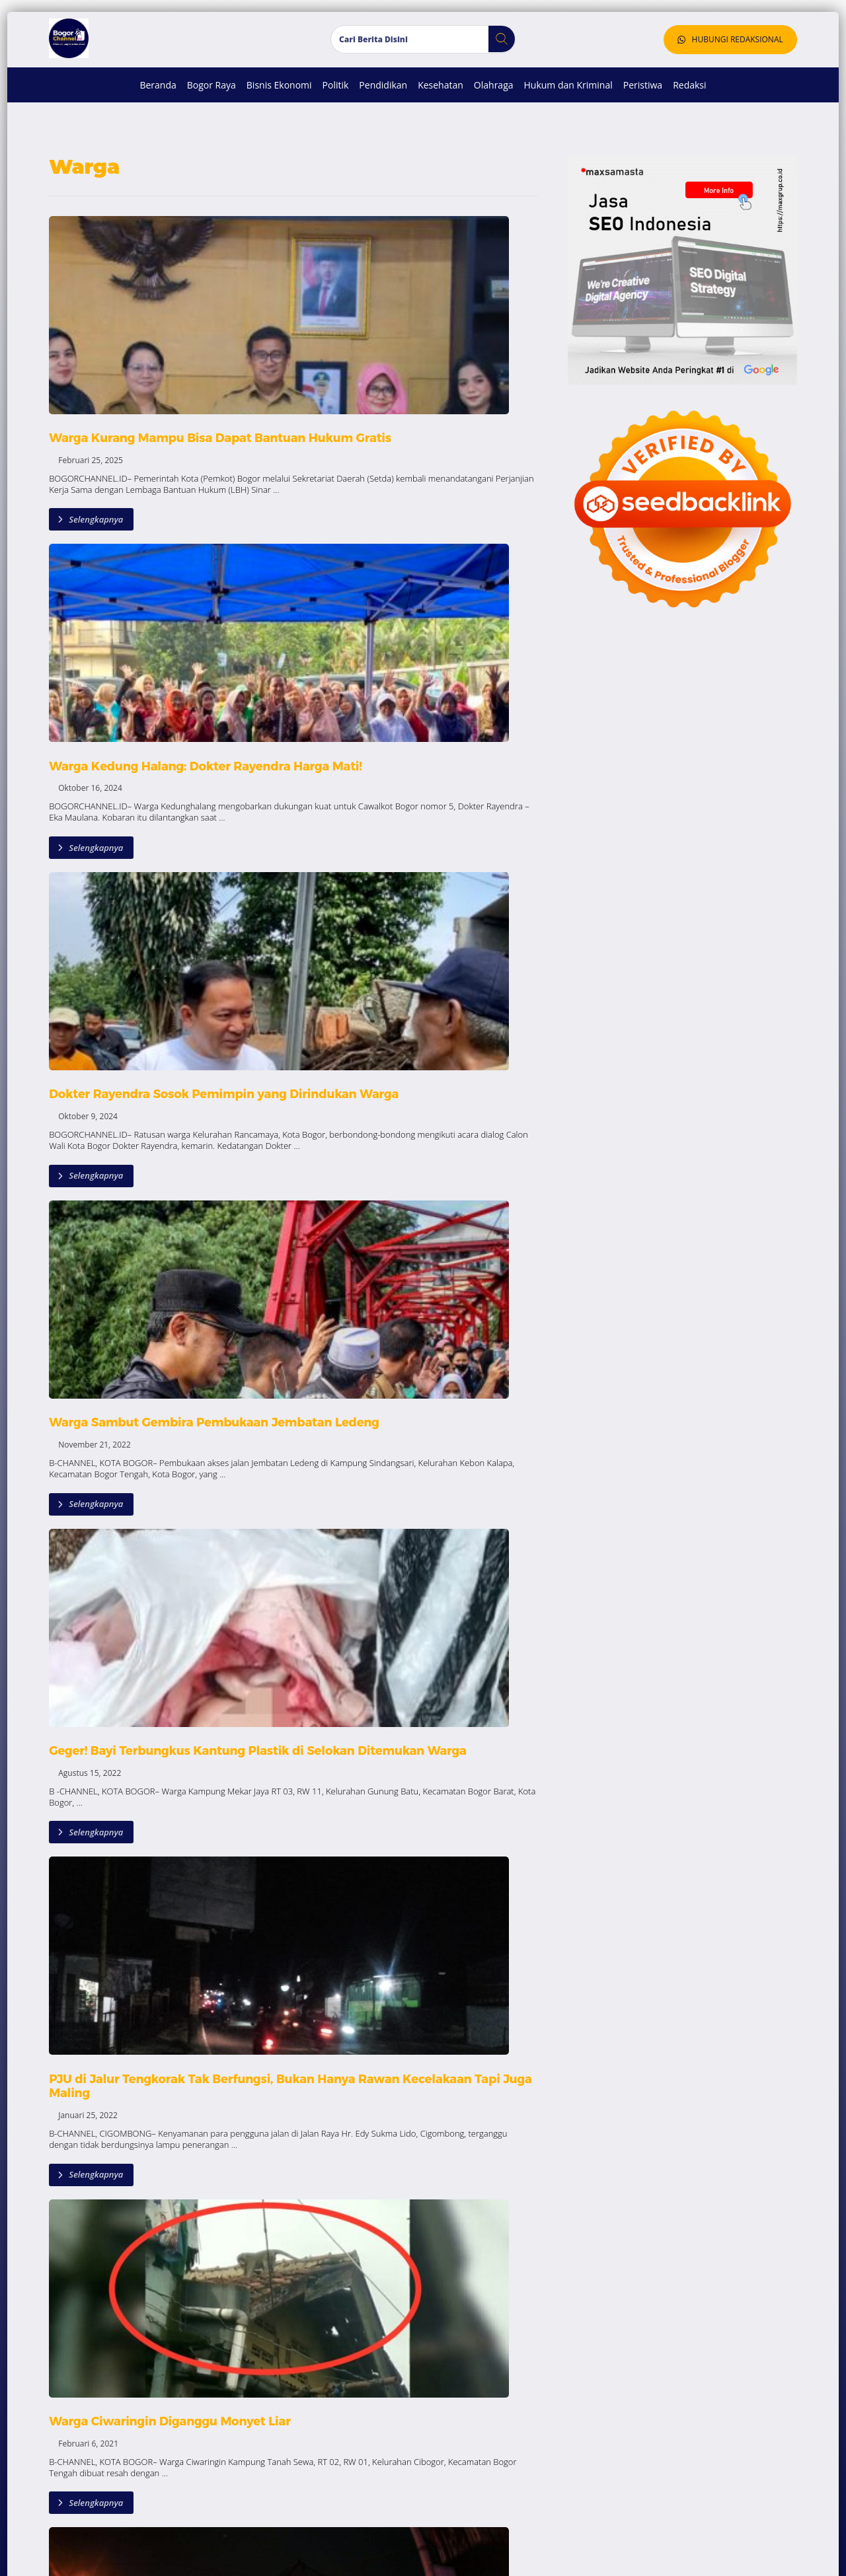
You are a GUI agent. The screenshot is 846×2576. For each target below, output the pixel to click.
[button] (496, 61)
